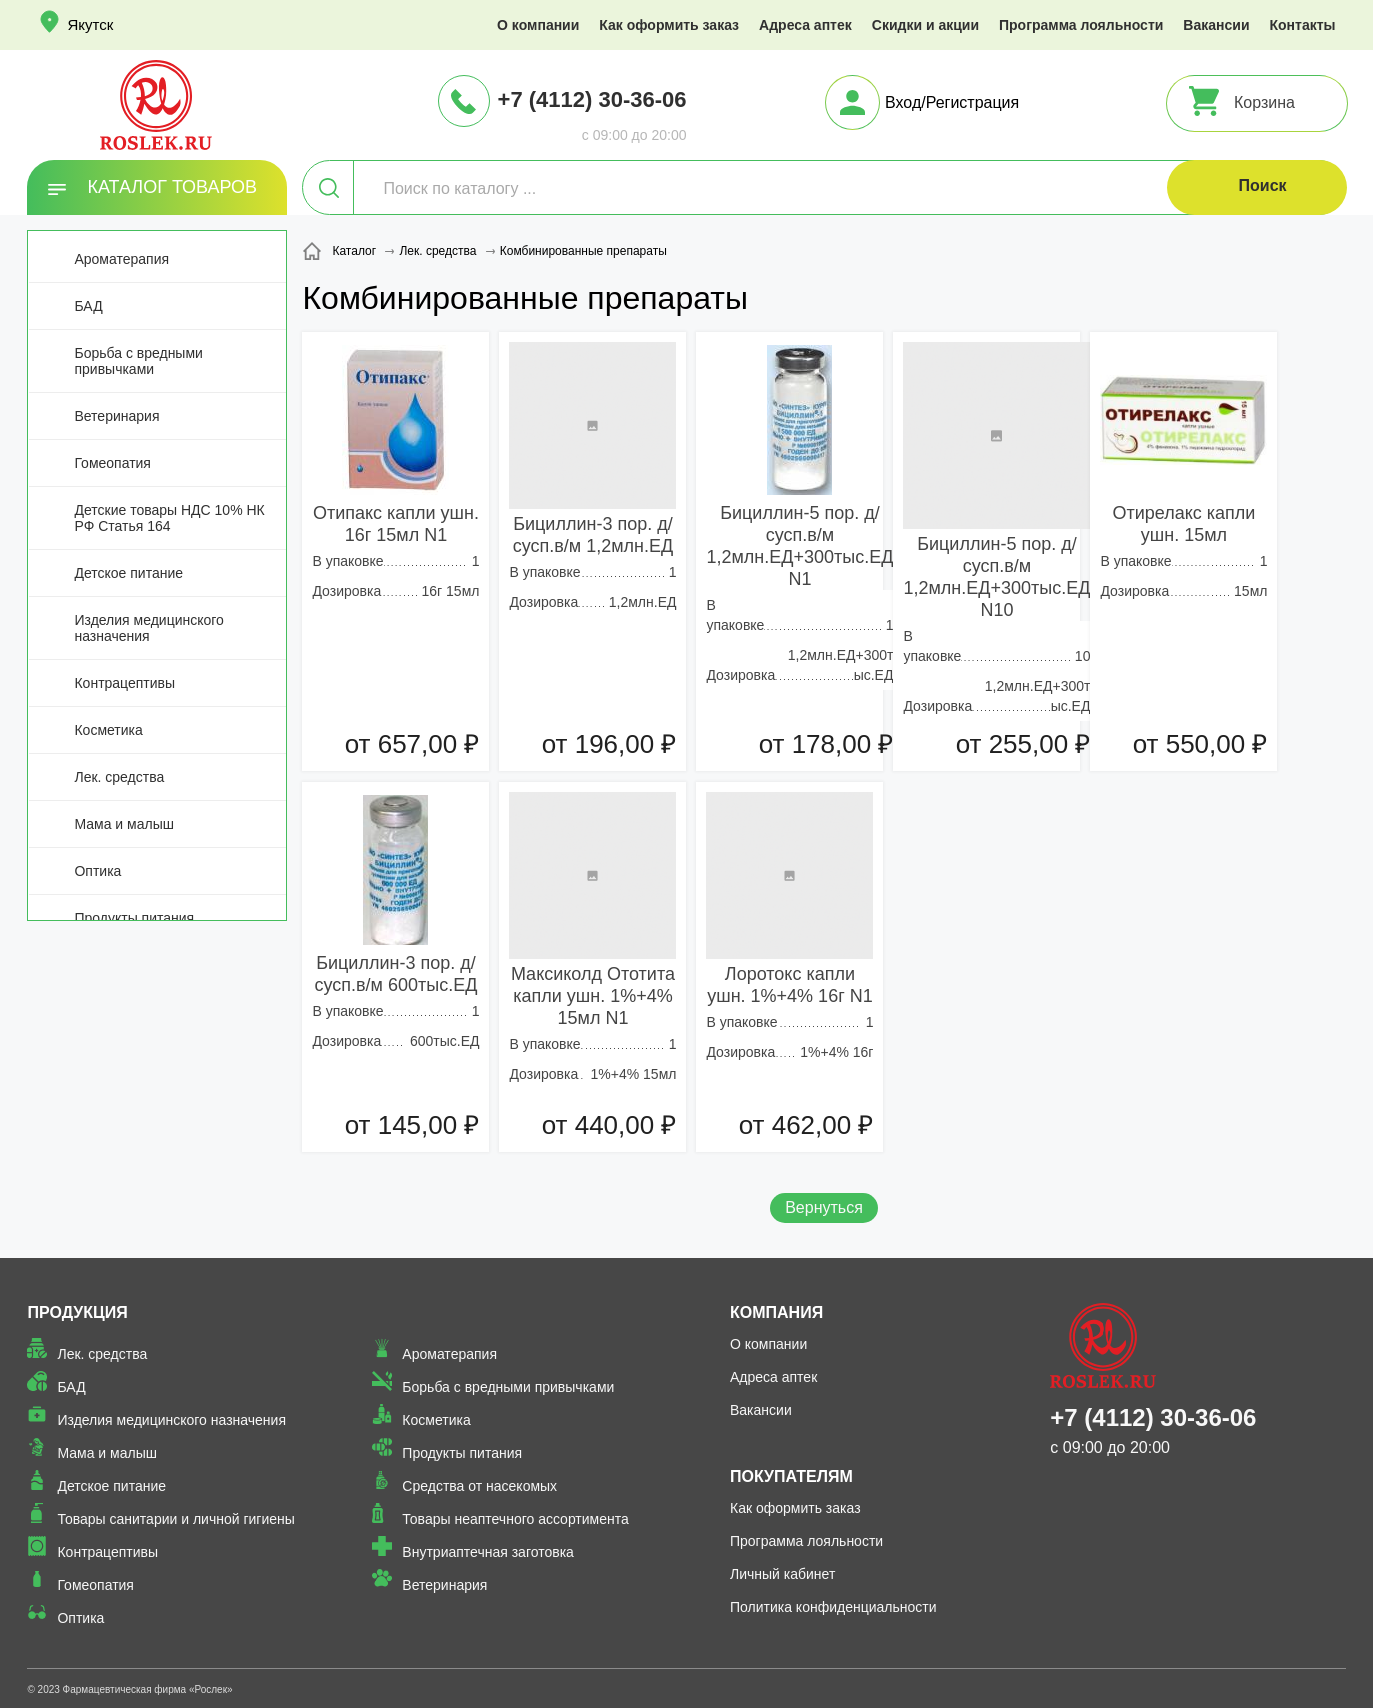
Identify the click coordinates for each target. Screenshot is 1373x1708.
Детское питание (128, 573)
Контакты (1303, 25)
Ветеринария (116, 416)
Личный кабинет (782, 1574)
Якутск (90, 24)
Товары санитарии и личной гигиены (175, 1519)
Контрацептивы (124, 683)
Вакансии (1216, 25)
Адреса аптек (805, 25)
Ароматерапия (121, 259)
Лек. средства (119, 777)
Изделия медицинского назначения (148, 628)
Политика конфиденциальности (833, 1607)
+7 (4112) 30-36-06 (592, 99)
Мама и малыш (124, 824)
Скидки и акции (925, 25)
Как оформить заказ (669, 25)
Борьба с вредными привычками (138, 361)
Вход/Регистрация (952, 102)
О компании (538, 25)
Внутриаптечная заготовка (488, 1552)
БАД (88, 306)
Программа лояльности (1081, 25)
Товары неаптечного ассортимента (515, 1519)
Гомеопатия (112, 463)
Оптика (97, 871)
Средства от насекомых (479, 1486)
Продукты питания (134, 918)
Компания (776, 1312)
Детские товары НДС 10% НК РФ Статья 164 (169, 518)
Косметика (108, 730)
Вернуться (824, 1207)
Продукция (77, 1312)
